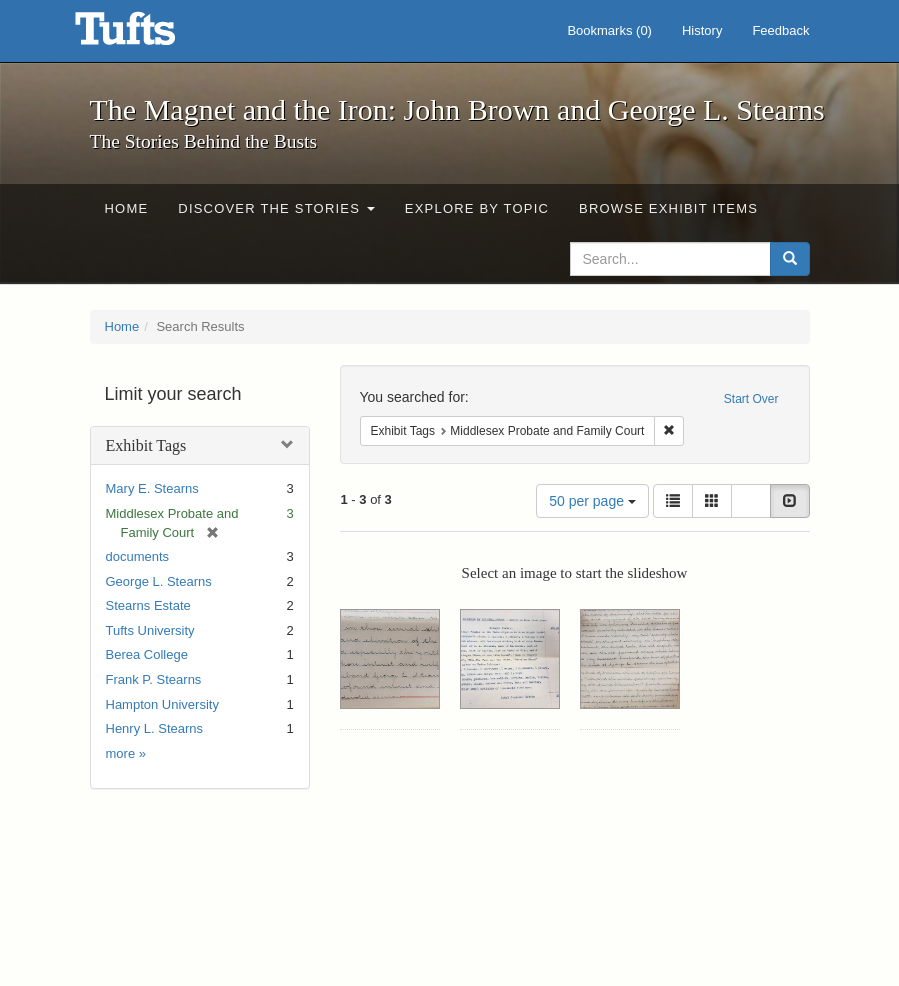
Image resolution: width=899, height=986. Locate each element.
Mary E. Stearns (152, 488)
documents (138, 556)
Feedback (780, 30)
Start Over (751, 399)
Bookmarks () (609, 30)
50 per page (592, 501)
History (702, 30)
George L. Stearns (159, 581)
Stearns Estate (148, 605)
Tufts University (150, 630)
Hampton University (162, 704)
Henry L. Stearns (155, 728)
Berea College (147, 654)
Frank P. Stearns (154, 679)
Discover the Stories (276, 208)
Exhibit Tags (146, 445)
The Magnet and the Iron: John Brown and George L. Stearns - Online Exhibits (150, 35)
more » (126, 753)
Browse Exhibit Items (668, 208)
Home (127, 208)
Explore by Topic (477, 208)
